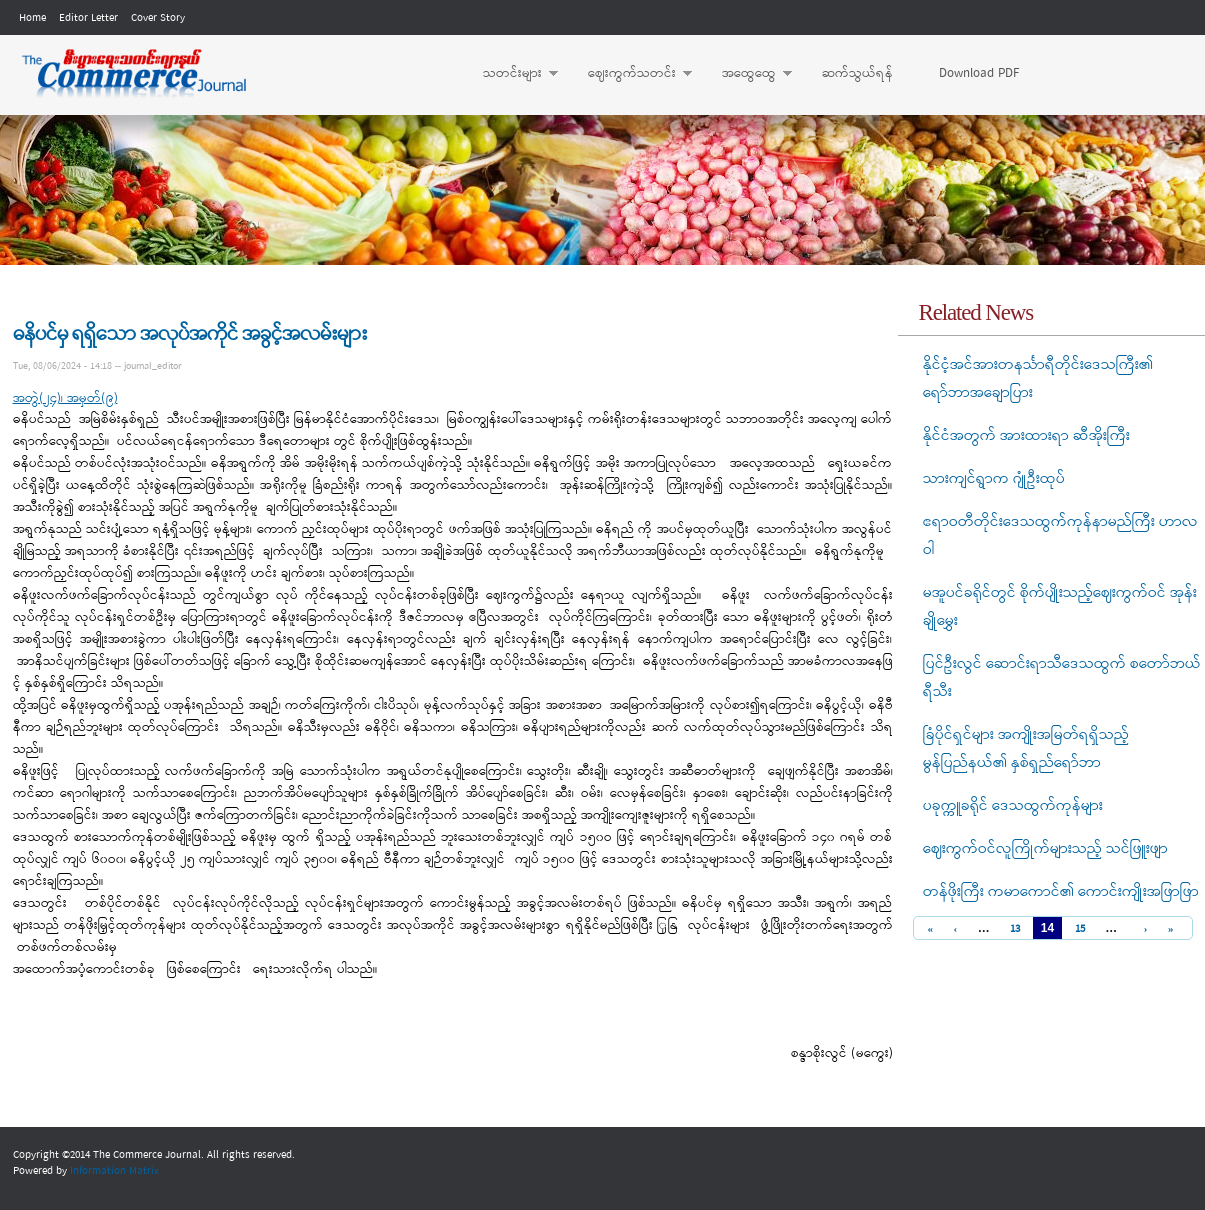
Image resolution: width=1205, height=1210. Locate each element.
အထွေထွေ (747, 74)
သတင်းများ (510, 74)
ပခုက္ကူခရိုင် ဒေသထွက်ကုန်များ (1013, 806)
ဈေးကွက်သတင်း (630, 74)
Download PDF (979, 73)
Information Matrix (114, 1171)
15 (1080, 929)
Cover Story (158, 18)
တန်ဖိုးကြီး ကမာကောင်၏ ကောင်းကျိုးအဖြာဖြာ (1061, 892)
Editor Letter (88, 18)
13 (1015, 929)
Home (32, 18)
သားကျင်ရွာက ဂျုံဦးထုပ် (994, 479)
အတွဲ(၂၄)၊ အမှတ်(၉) (65, 398)
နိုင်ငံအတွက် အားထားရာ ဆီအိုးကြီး (1026, 436)
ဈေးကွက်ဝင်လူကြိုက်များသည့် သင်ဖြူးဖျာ (1045, 849)
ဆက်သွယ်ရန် (857, 73)
